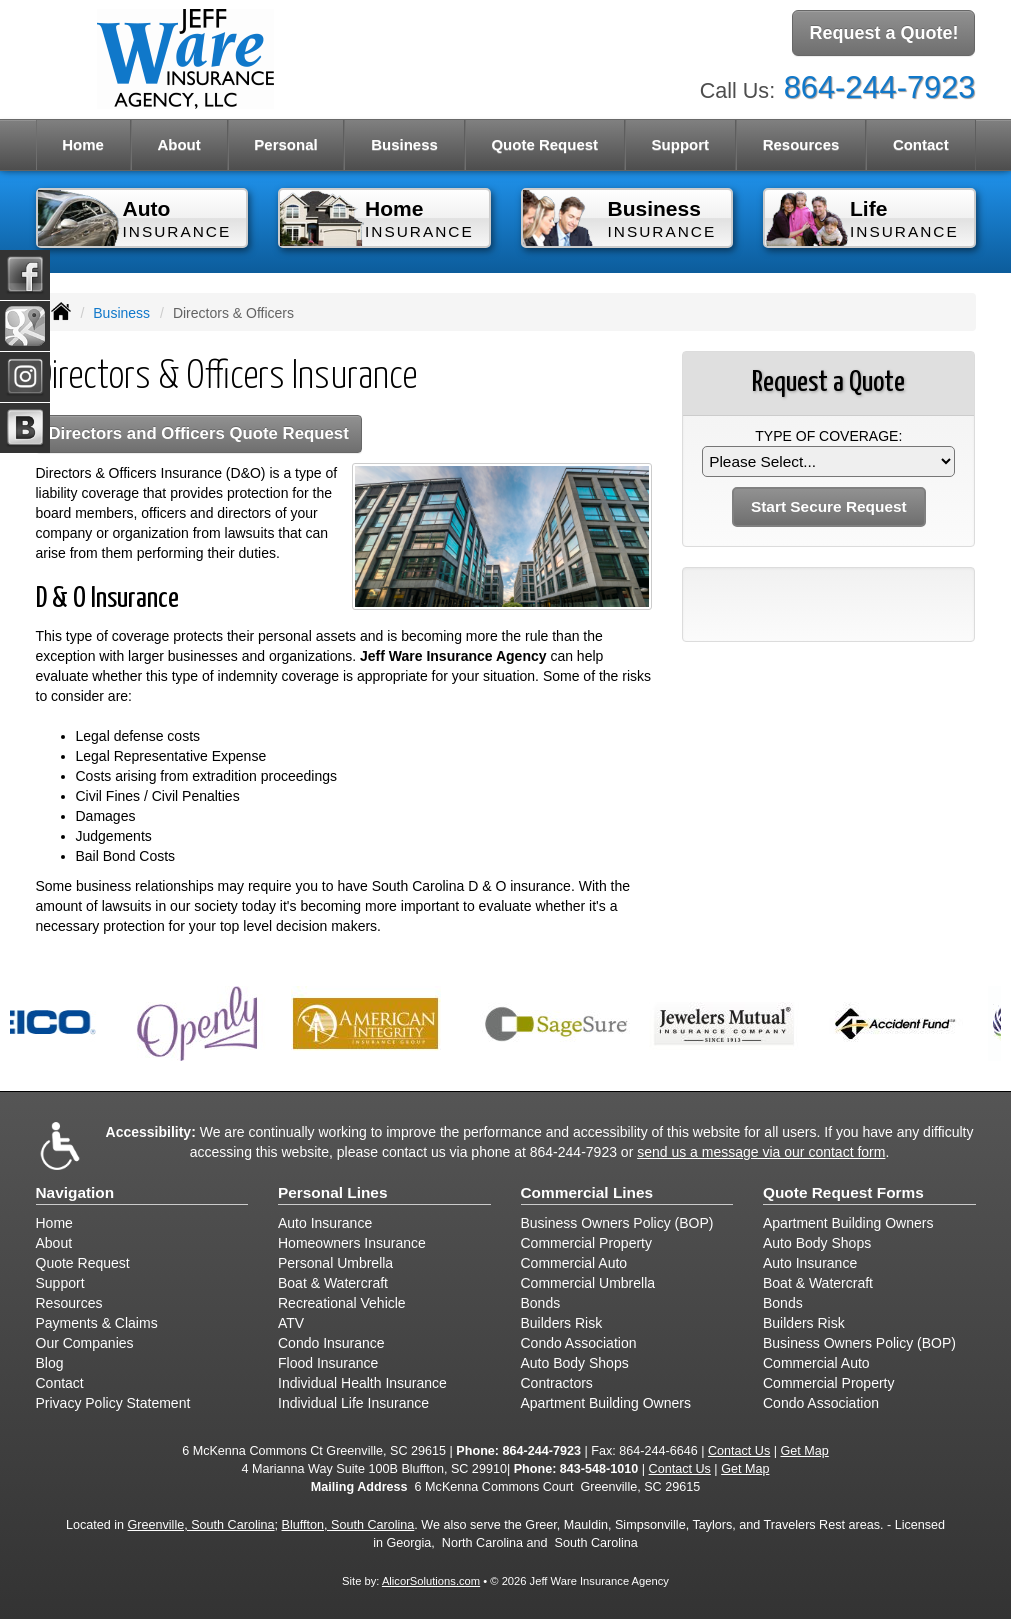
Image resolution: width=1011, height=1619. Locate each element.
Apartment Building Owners (606, 1403)
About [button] (178, 144)
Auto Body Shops (575, 1363)
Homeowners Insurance (352, 1243)
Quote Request (83, 1263)
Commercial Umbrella (588, 1283)
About (54, 1243)
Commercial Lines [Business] (587, 1192)
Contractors (557, 1383)
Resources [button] (801, 144)
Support (60, 1283)
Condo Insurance (331, 1343)
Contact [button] (921, 144)
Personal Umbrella (335, 1263)
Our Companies (85, 1343)
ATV (291, 1323)
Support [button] (681, 144)
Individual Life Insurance (353, 1403)
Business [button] (404, 144)
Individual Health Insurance (362, 1383)
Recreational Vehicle (342, 1303)
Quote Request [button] (544, 144)
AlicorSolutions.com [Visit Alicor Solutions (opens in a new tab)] (431, 1581)
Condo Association (579, 1343)
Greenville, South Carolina (201, 1525)
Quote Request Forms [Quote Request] (843, 1192)
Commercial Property (586, 1243)
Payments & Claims (97, 1323)
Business (121, 313)
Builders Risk (562, 1323)
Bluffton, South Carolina (348, 1525)
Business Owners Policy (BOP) (617, 1223)
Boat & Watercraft (333, 1283)
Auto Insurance (325, 1223)
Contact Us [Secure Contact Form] (739, 1451)
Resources (69, 1303)
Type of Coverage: (828, 436)
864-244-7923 (880, 87)
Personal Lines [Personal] (333, 1192)
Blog (50, 1363)
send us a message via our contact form (761, 1152)
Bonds (541, 1303)
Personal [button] (285, 144)
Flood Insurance (328, 1363)
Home (83, 144)
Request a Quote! (883, 33)
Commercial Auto (574, 1263)
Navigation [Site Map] (75, 1192)
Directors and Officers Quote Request (199, 433)
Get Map (805, 1451)
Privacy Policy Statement (113, 1403)
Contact (60, 1383)
